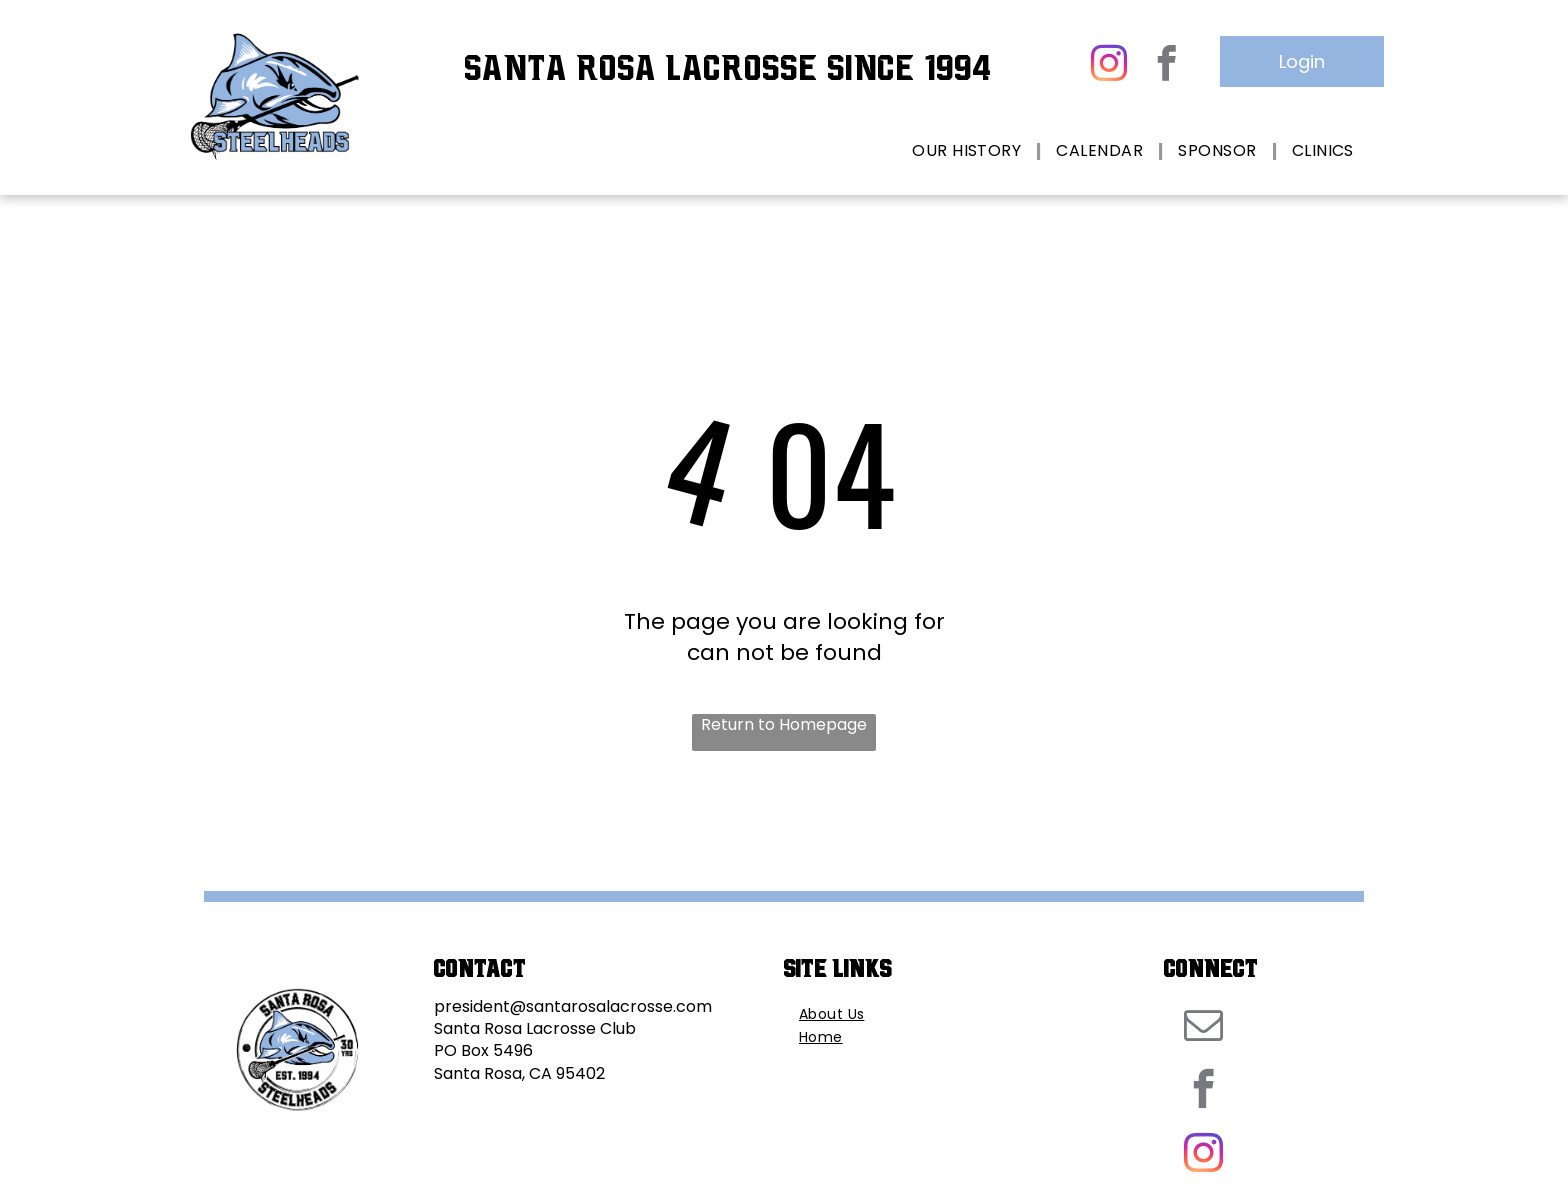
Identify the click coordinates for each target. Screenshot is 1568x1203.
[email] (1203, 1028)
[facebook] (1167, 65)
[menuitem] (969, 151)
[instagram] (1109, 65)
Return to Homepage (784, 725)
